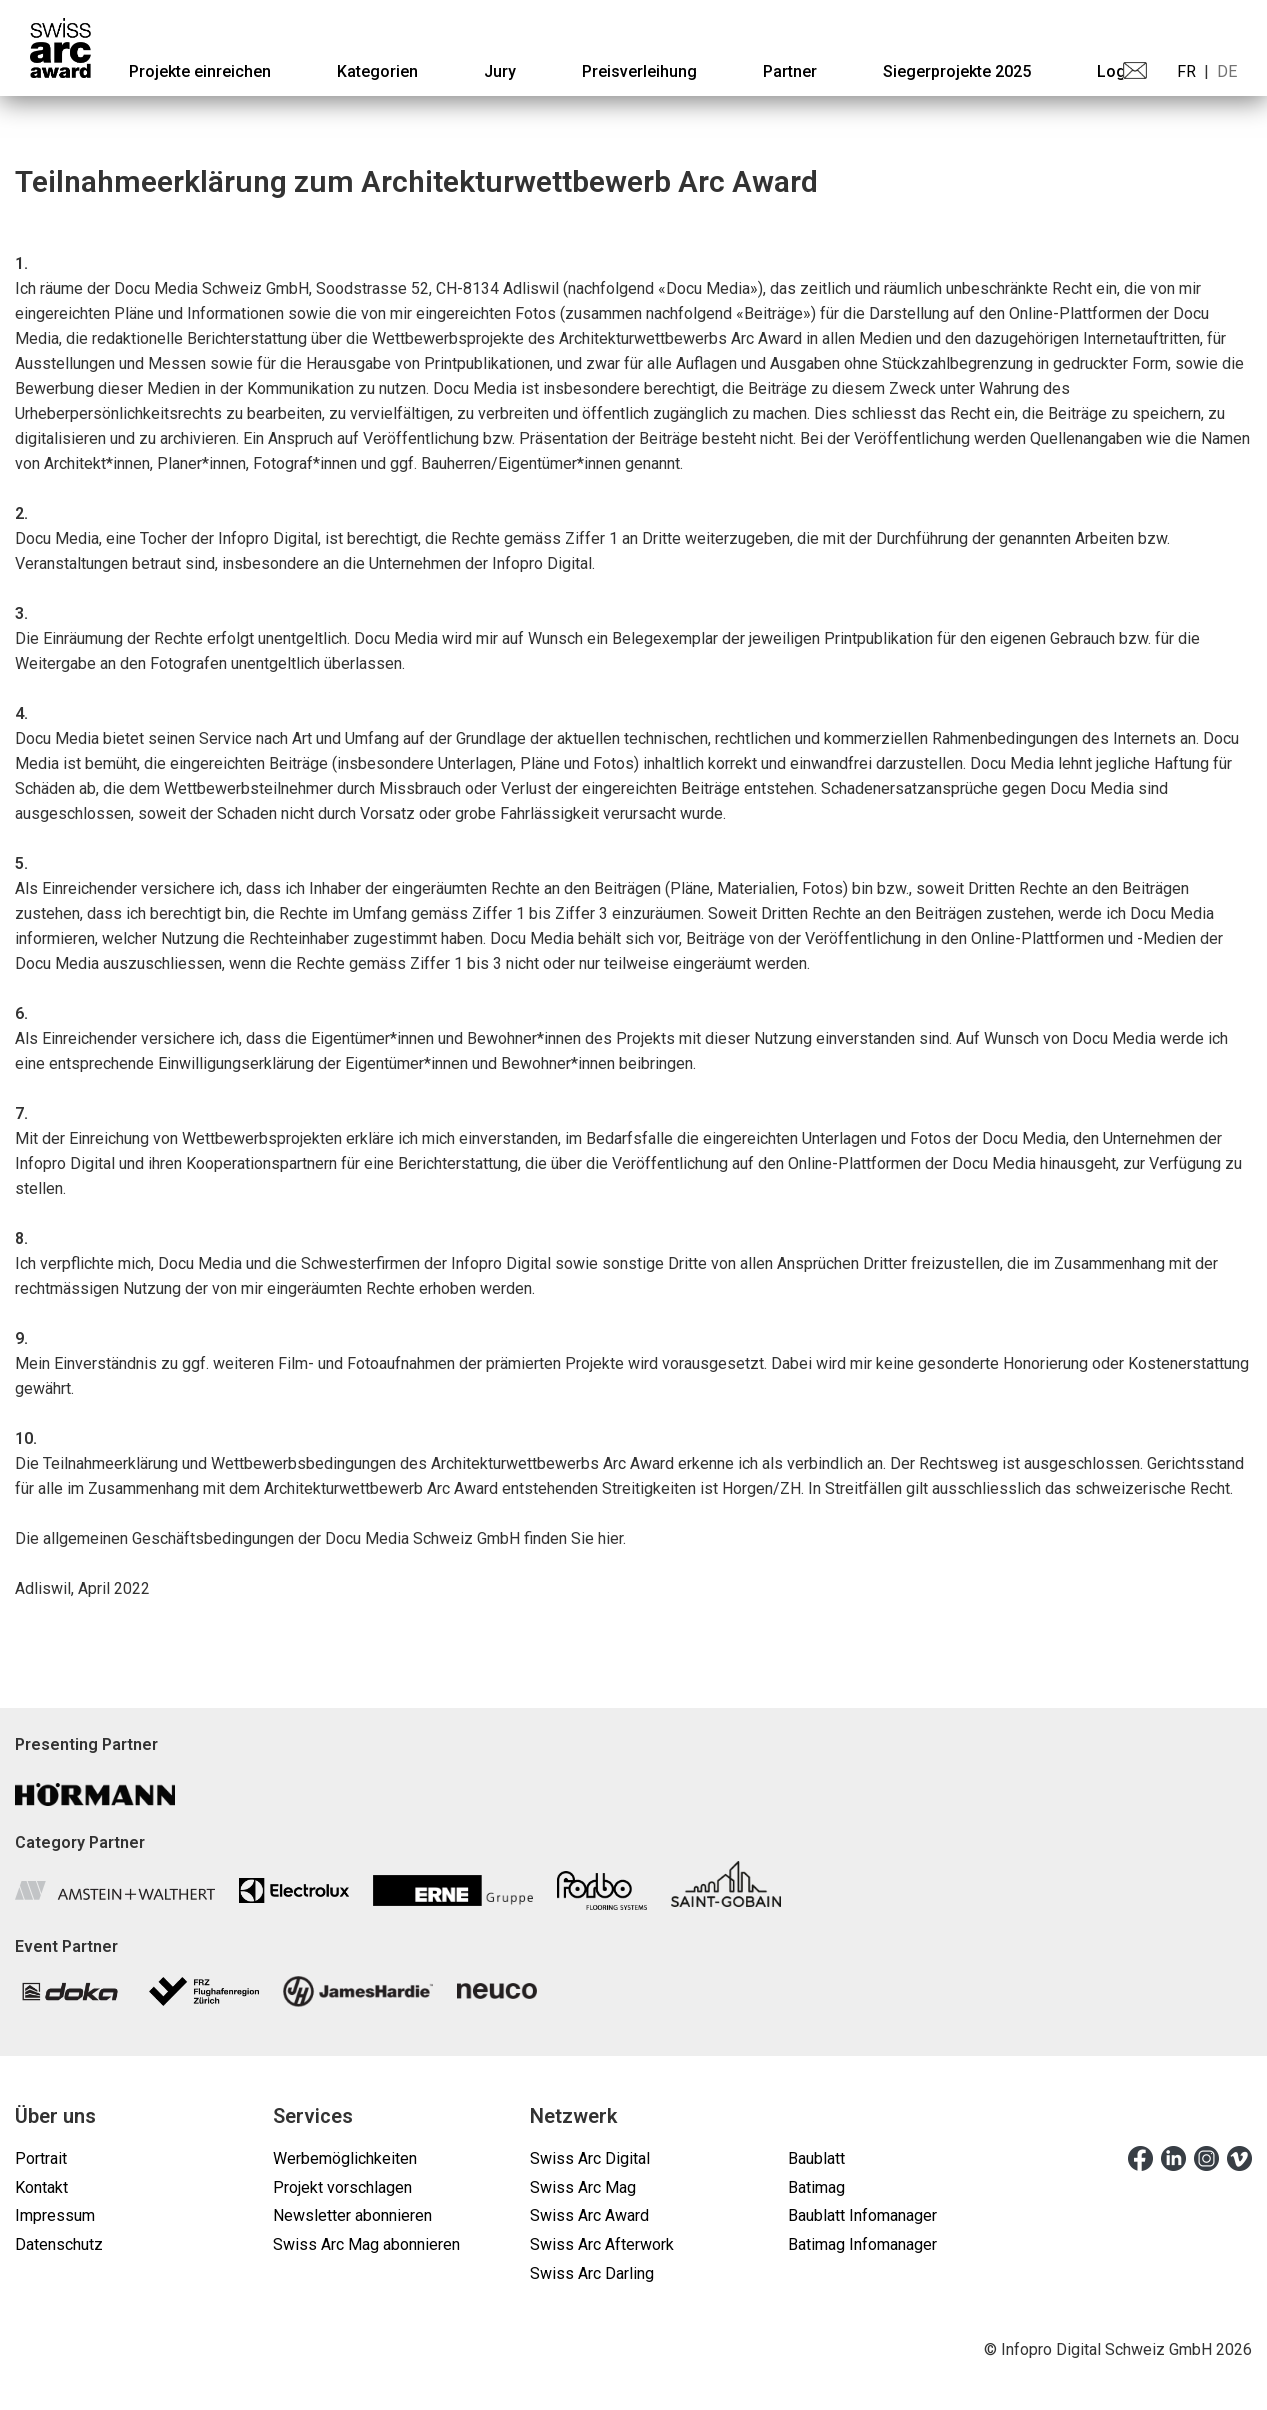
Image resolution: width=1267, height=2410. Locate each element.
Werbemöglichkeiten (345, 2158)
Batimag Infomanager (862, 2244)
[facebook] (1140, 2158)
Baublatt (816, 2158)
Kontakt (41, 2187)
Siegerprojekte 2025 (957, 71)
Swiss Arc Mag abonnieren (366, 2244)
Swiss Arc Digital (590, 2158)
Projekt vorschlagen (342, 2187)
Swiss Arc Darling (592, 2273)
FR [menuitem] (1186, 71)
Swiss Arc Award (589, 2215)
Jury (500, 71)
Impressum (55, 2215)
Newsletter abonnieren (352, 2215)
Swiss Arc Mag (583, 2187)
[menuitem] (200, 71)
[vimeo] (1239, 2158)
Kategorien (377, 71)
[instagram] (1206, 2158)
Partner (790, 71)
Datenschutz (59, 2244)
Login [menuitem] (1118, 71)
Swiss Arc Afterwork (602, 2244)
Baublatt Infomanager (862, 2215)
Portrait (41, 2158)
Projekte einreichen (200, 71)
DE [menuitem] (1227, 71)
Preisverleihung (639, 71)
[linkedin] (1173, 2158)
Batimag (816, 2187)
